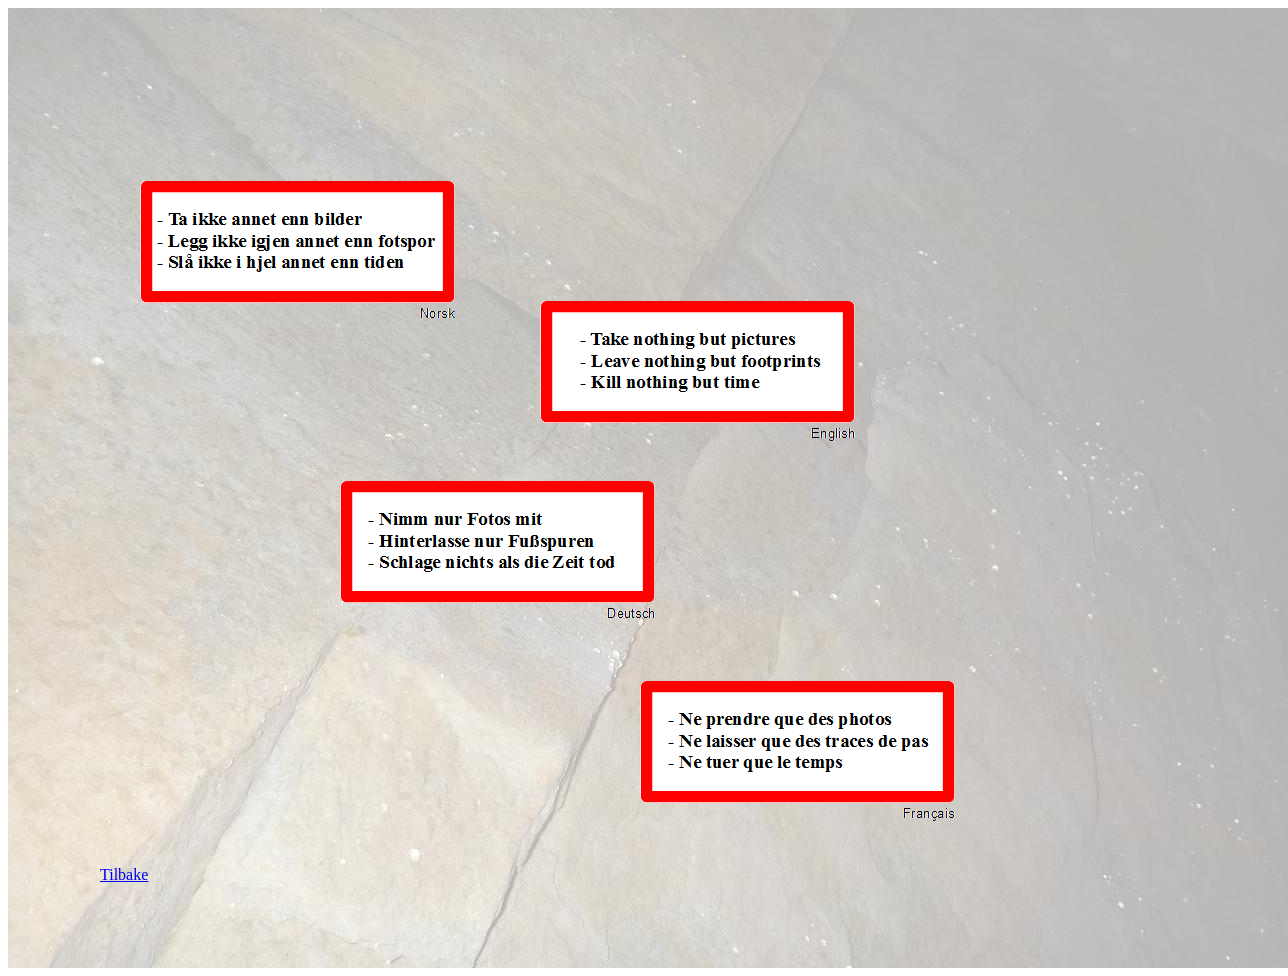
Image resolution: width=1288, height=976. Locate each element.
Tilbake (124, 874)
